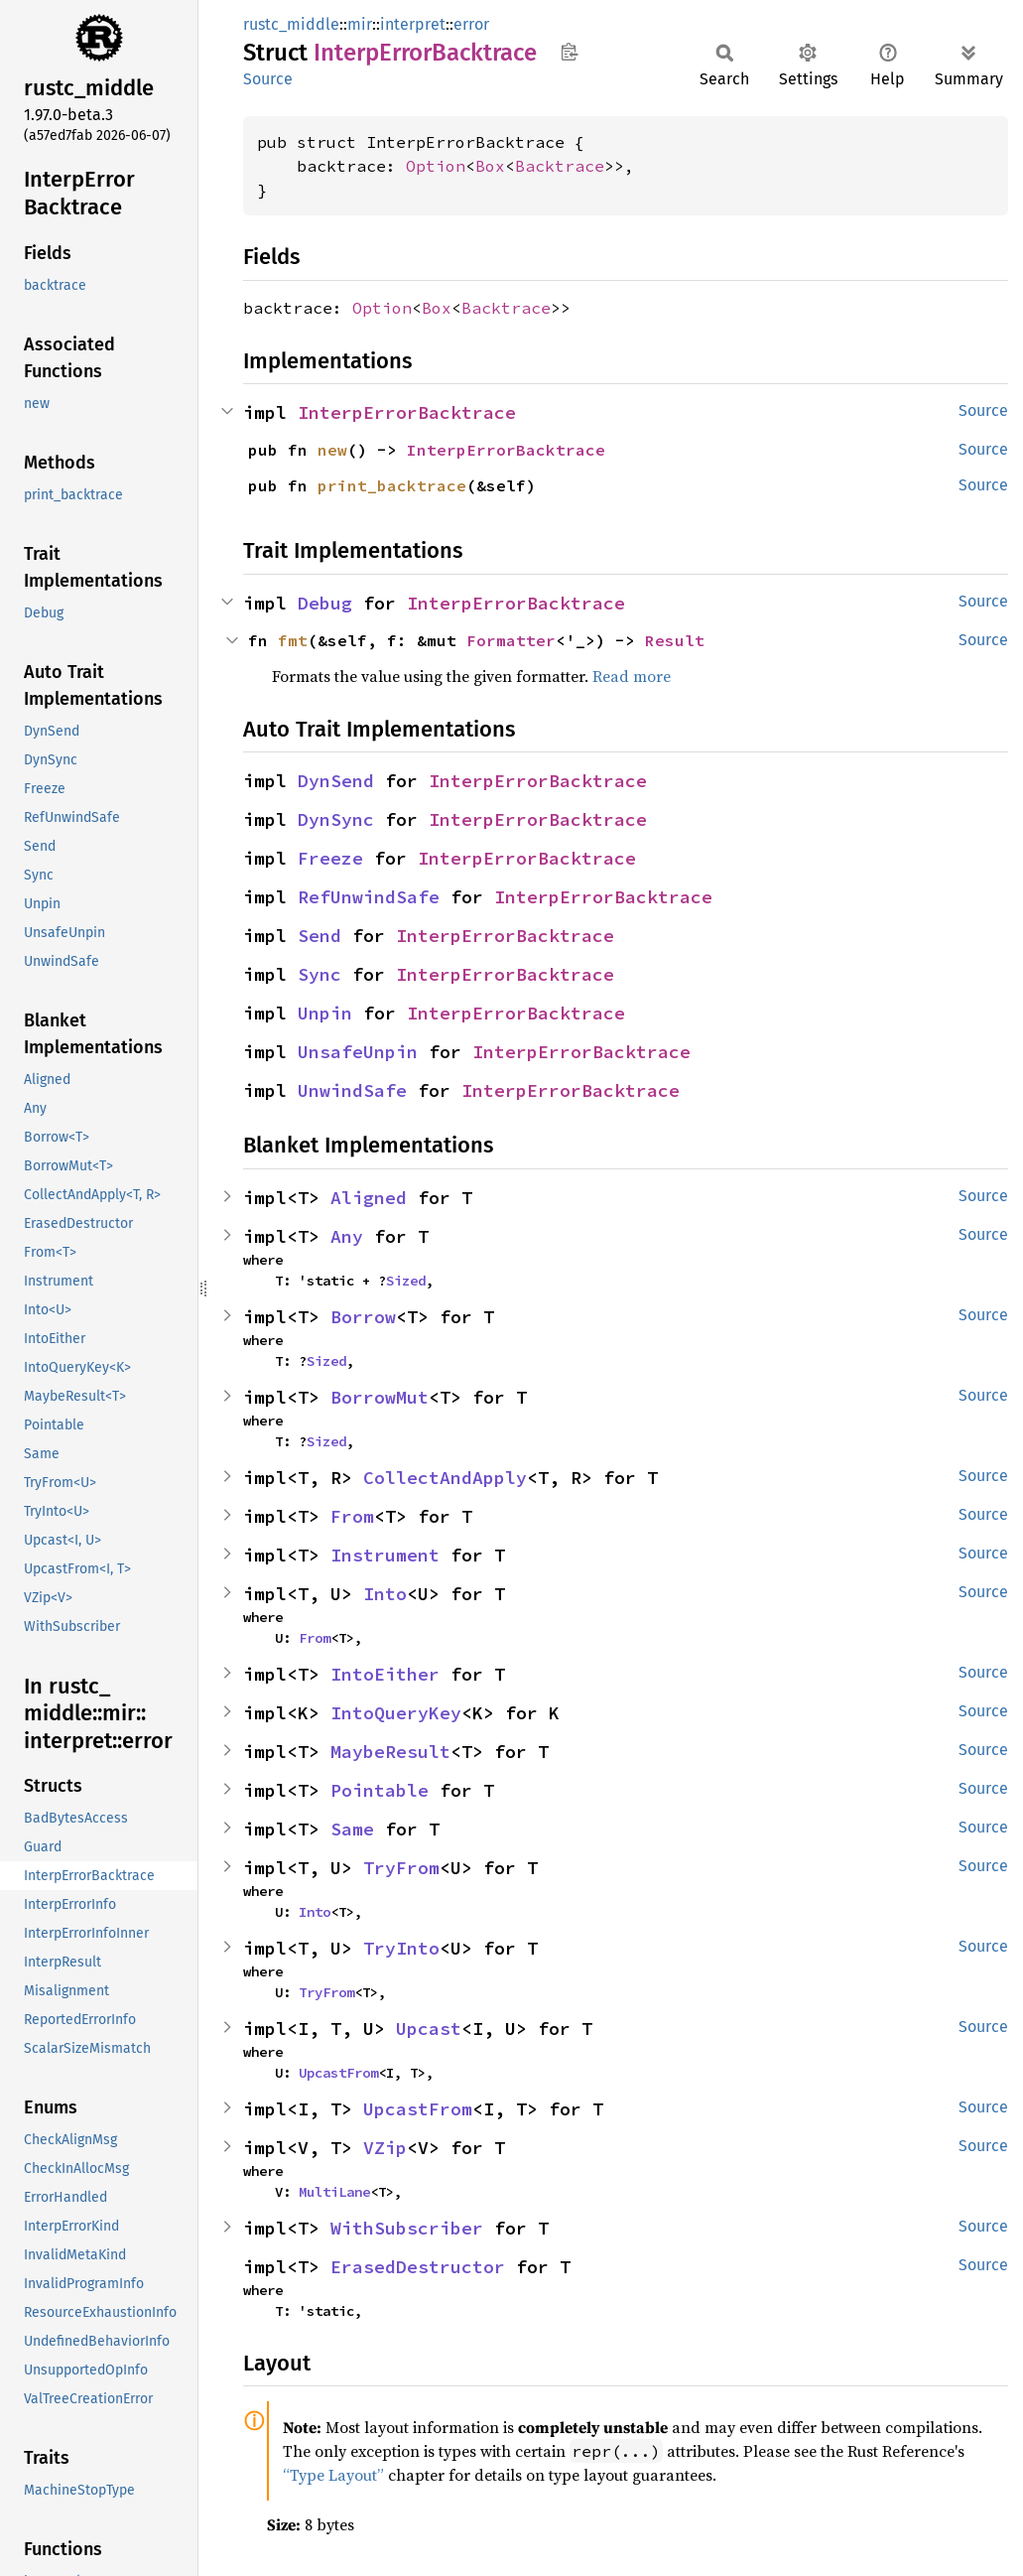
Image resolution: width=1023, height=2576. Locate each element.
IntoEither (385, 1674)
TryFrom (401, 1867)
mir (359, 24)
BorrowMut (379, 1397)
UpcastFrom (338, 2073)
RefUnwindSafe (369, 896)
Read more (631, 676)
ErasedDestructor (417, 2266)
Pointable (379, 1790)
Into (385, 1593)
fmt (293, 640)
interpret (413, 24)
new (332, 450)
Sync (319, 974)
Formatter (511, 640)
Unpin (325, 1013)
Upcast (428, 2028)
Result (674, 640)
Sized (406, 1280)
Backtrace (559, 166)
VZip (385, 2147)
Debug (325, 603)
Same (352, 1829)
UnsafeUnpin (358, 1051)
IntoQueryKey (395, 1712)
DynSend (336, 780)
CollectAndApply (445, 1477)
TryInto (401, 1948)
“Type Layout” (333, 2475)
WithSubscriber (406, 2228)
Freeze (330, 858)
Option (435, 166)
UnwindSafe (352, 1090)
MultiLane (334, 2192)
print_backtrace (392, 485)
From (352, 1516)
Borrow (363, 1316)
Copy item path (569, 51)
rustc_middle (291, 24)
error (471, 24)
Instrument (385, 1555)
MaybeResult (390, 1751)
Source (268, 78)
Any (346, 1236)
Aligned (368, 1197)
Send (319, 935)
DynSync (336, 819)
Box (490, 166)
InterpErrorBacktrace (407, 412)
